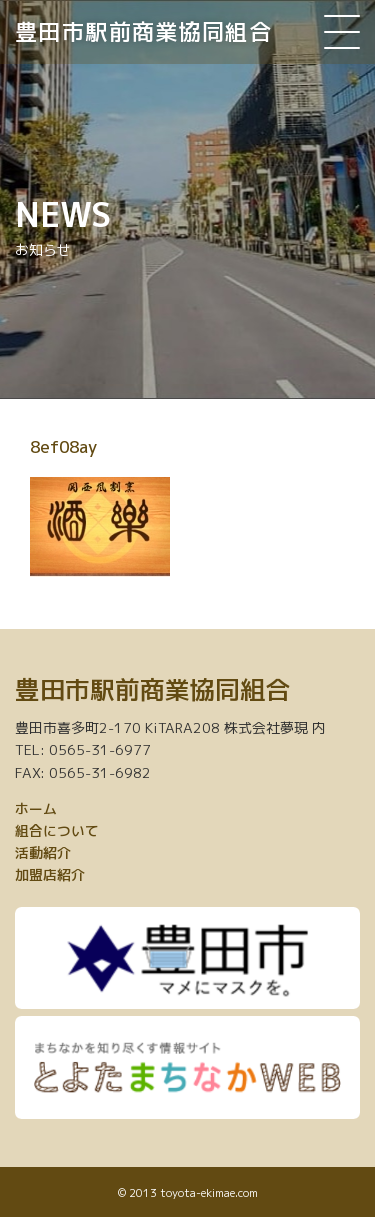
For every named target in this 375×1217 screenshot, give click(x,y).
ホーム (36, 808)
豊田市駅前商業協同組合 (143, 31)
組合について (57, 830)
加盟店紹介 (50, 874)
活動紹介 (43, 852)
